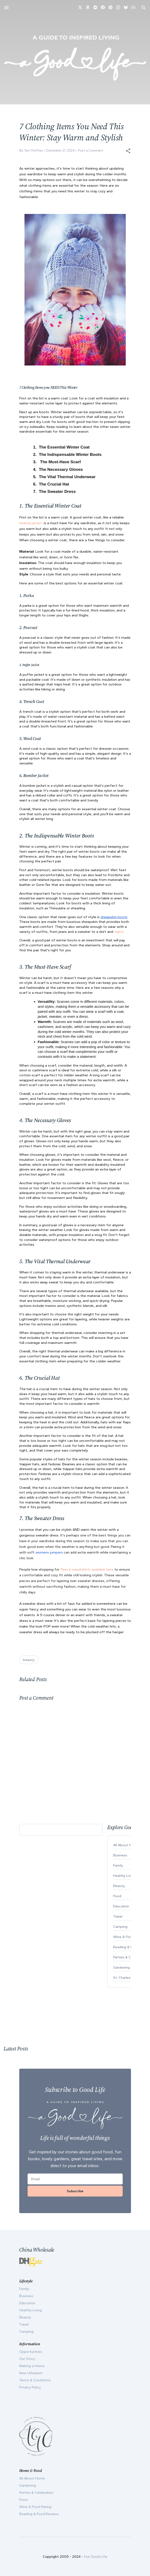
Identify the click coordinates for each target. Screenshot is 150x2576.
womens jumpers (49, 1552)
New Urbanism (30, 2373)
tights (119, 932)
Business (26, 2296)
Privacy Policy (30, 2387)
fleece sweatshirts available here (86, 1569)
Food (23, 2499)
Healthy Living (30, 2310)
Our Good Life (95, 2556)
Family (24, 2289)
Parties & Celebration (36, 2492)
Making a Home (31, 2366)
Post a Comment (90, 150)
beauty (29, 1660)
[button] (128, 151)
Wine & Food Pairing (35, 2507)
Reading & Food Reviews (39, 2514)
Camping (26, 2331)
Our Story (27, 2359)
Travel (24, 2324)
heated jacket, (31, 523)
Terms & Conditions (35, 2380)
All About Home (32, 2478)
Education (27, 2303)
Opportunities (30, 2351)
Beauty (25, 2317)
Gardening (27, 2485)
